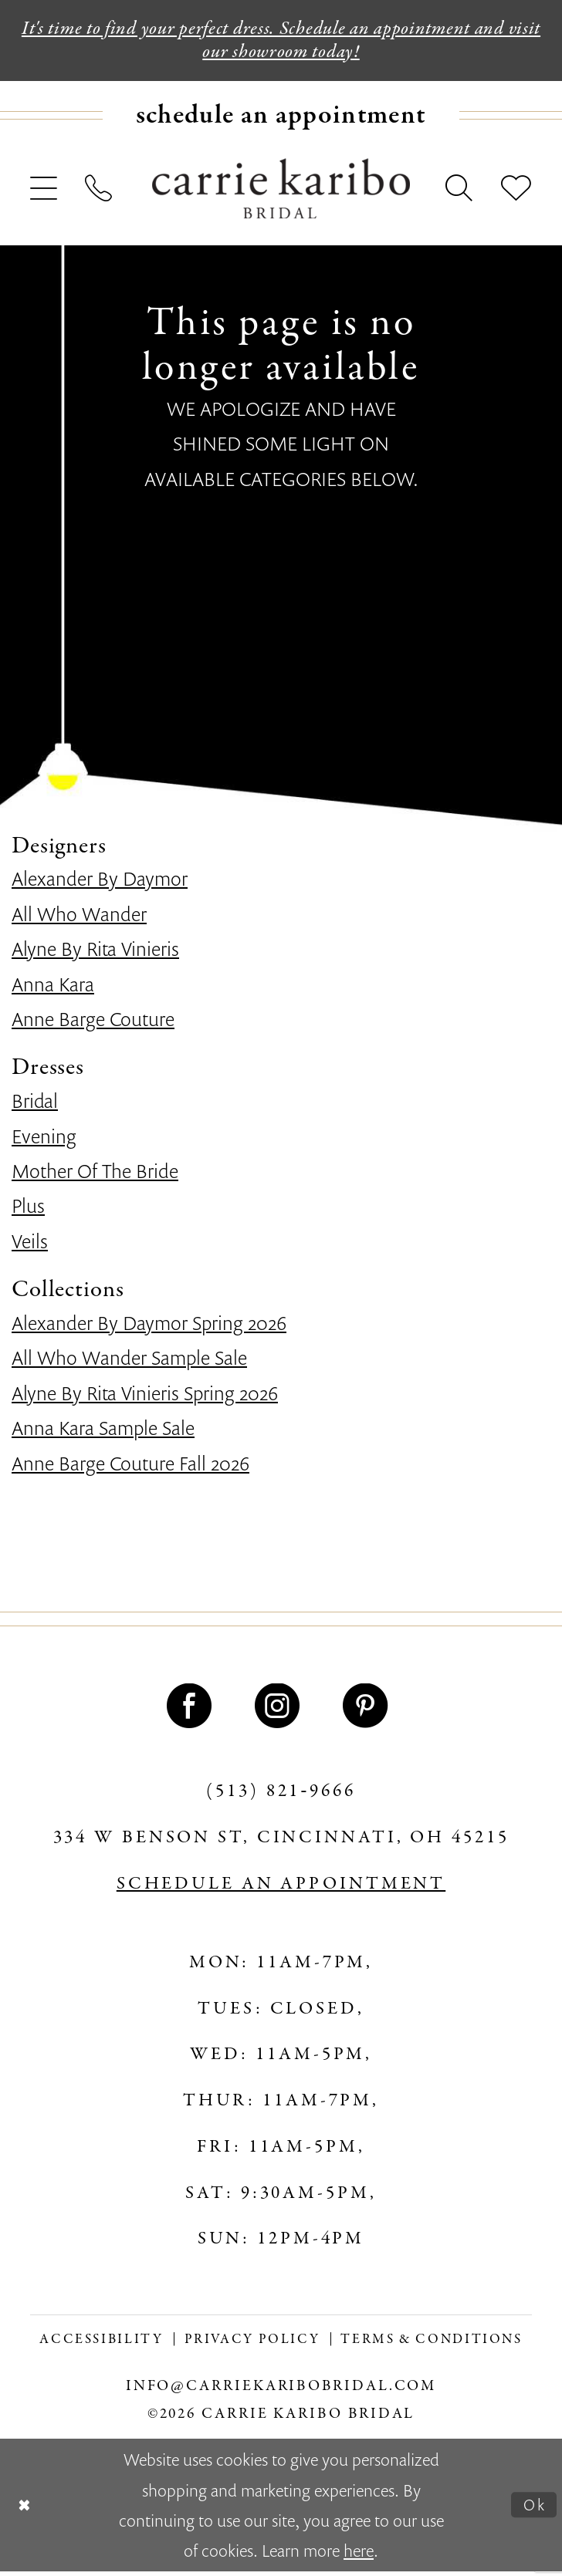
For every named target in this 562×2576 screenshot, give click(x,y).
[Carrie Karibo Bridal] (281, 193)
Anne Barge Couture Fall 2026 (130, 1467)
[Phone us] (99, 193)
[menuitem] (281, 119)
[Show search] (460, 193)
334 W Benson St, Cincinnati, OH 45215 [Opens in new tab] (281, 1842)
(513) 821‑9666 (280, 1796)
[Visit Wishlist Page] (516, 194)
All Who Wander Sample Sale (129, 1362)
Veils (30, 1245)
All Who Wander (79, 918)
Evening (44, 1140)
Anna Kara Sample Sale (103, 1432)
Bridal (35, 1105)
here (359, 2555)
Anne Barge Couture (93, 1023)
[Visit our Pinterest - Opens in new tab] (369, 1710)
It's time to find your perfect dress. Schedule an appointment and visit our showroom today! (281, 42)
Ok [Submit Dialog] (532, 2509)
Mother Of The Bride (95, 1175)
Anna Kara (53, 988)
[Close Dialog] (25, 2510)
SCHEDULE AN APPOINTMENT (281, 1888)
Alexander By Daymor (100, 882)
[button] (44, 193)
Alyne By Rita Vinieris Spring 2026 (145, 1397)
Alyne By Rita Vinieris (95, 953)
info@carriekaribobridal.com (281, 2391)
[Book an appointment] (281, 119)
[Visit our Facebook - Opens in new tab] (193, 1710)
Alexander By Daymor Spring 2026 (149, 1327)
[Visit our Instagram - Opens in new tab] (281, 1710)
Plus (28, 1210)
